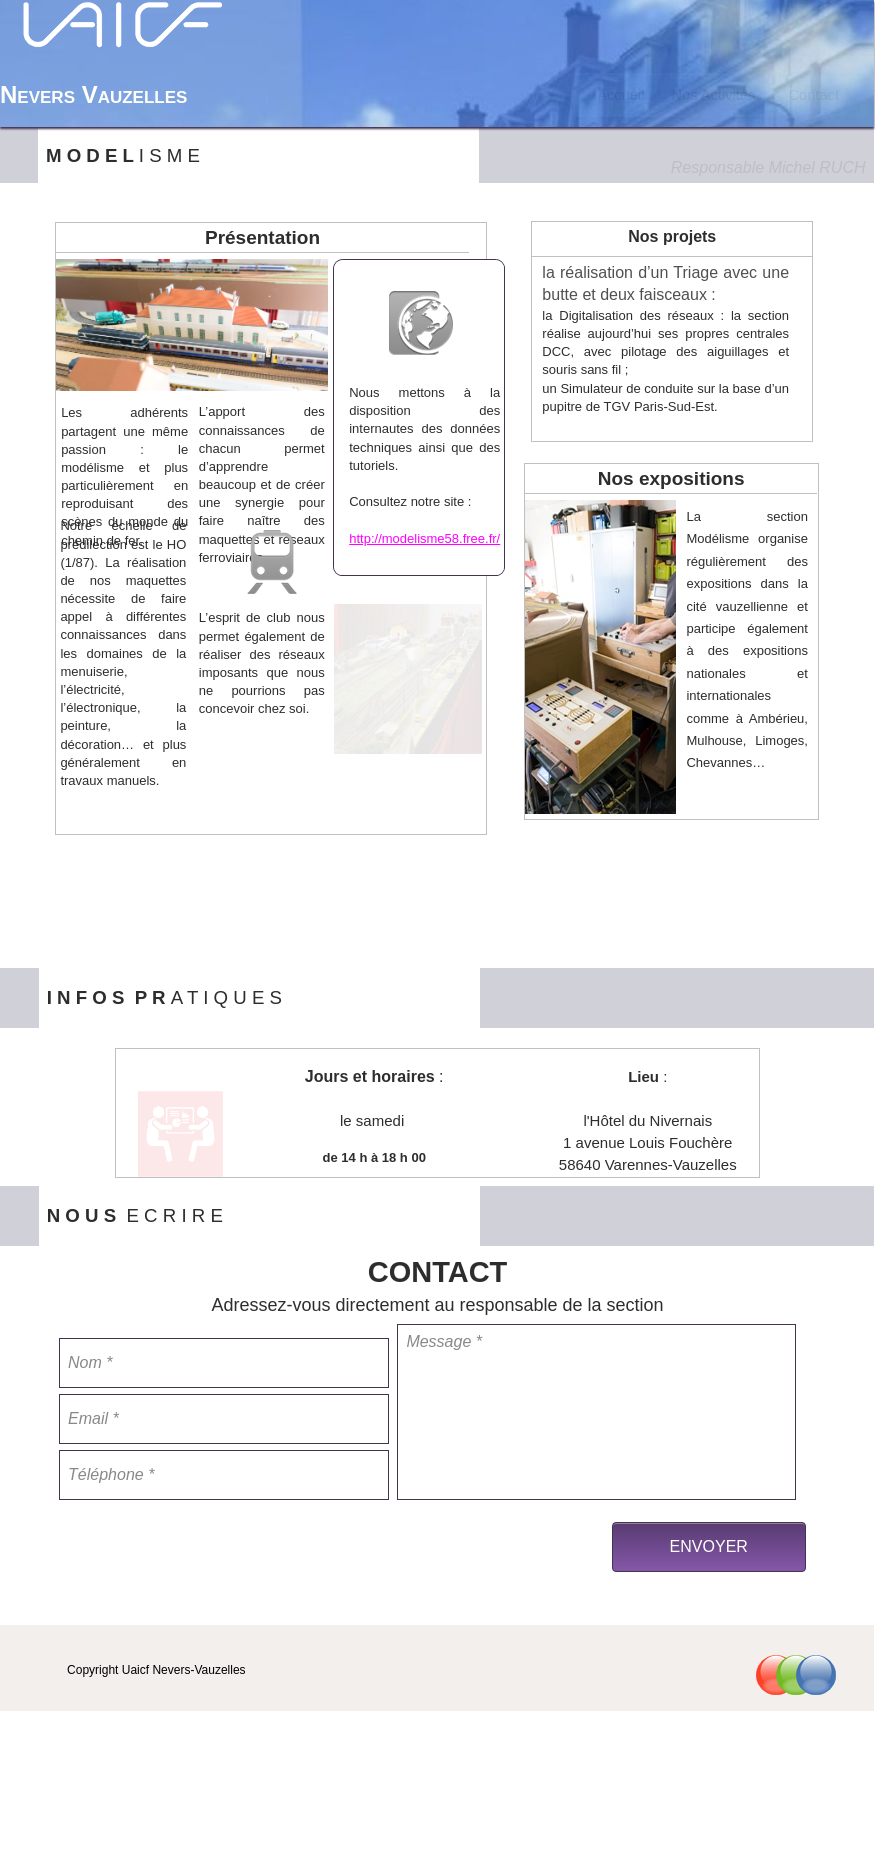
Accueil (620, 95)
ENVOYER (709, 1546)
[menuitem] (621, 95)
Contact (813, 95)
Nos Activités (713, 95)
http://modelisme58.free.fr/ (424, 538)
